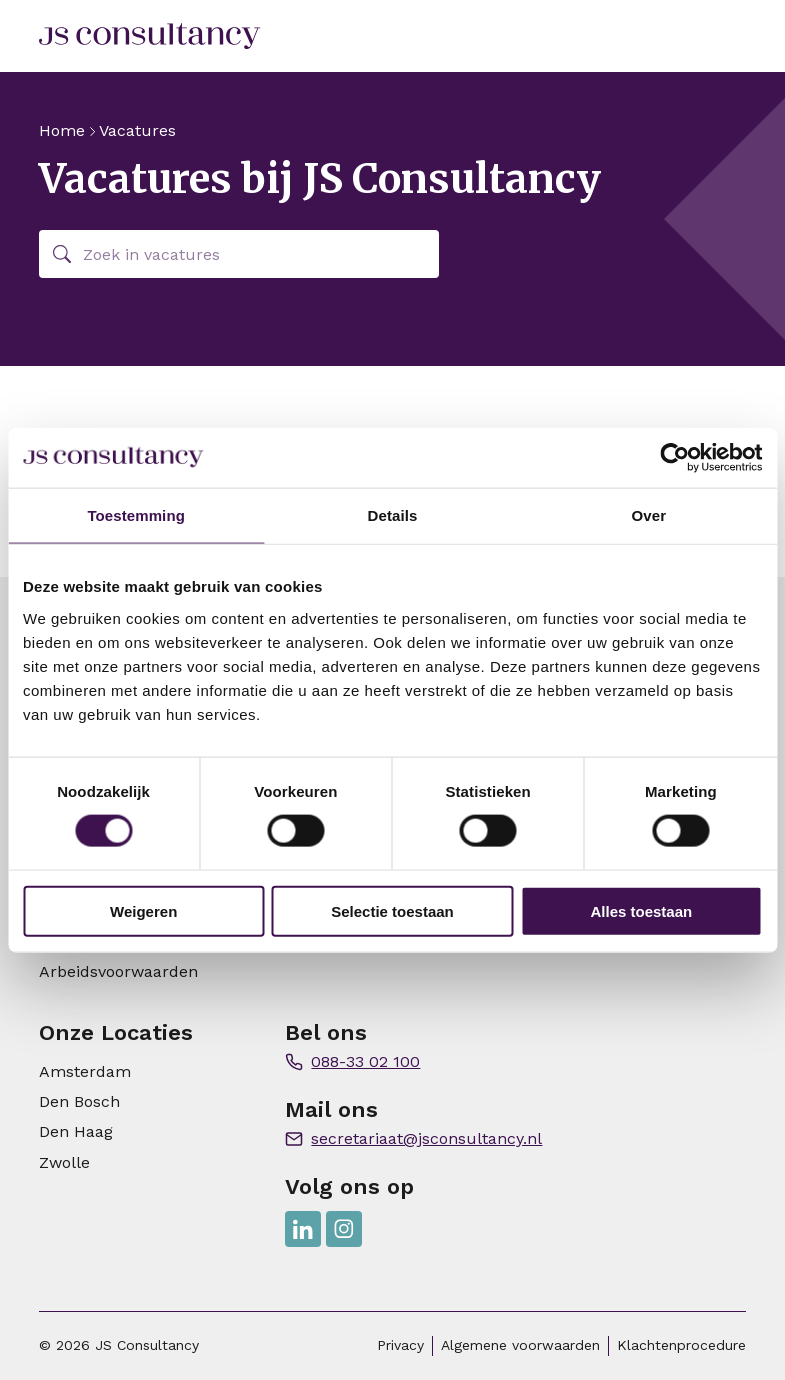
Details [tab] (393, 515)
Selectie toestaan (392, 910)
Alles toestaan (641, 910)
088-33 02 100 (365, 1061)
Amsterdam (85, 1071)
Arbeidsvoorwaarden (118, 971)
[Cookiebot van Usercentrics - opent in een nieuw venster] (674, 458)
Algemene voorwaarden (520, 1345)
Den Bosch (79, 1101)
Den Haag (76, 1131)
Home (62, 130)
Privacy (400, 1345)
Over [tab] (649, 515)
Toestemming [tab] (136, 515)
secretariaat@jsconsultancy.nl (426, 1138)
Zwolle (64, 1162)
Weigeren (143, 910)
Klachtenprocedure (681, 1345)
